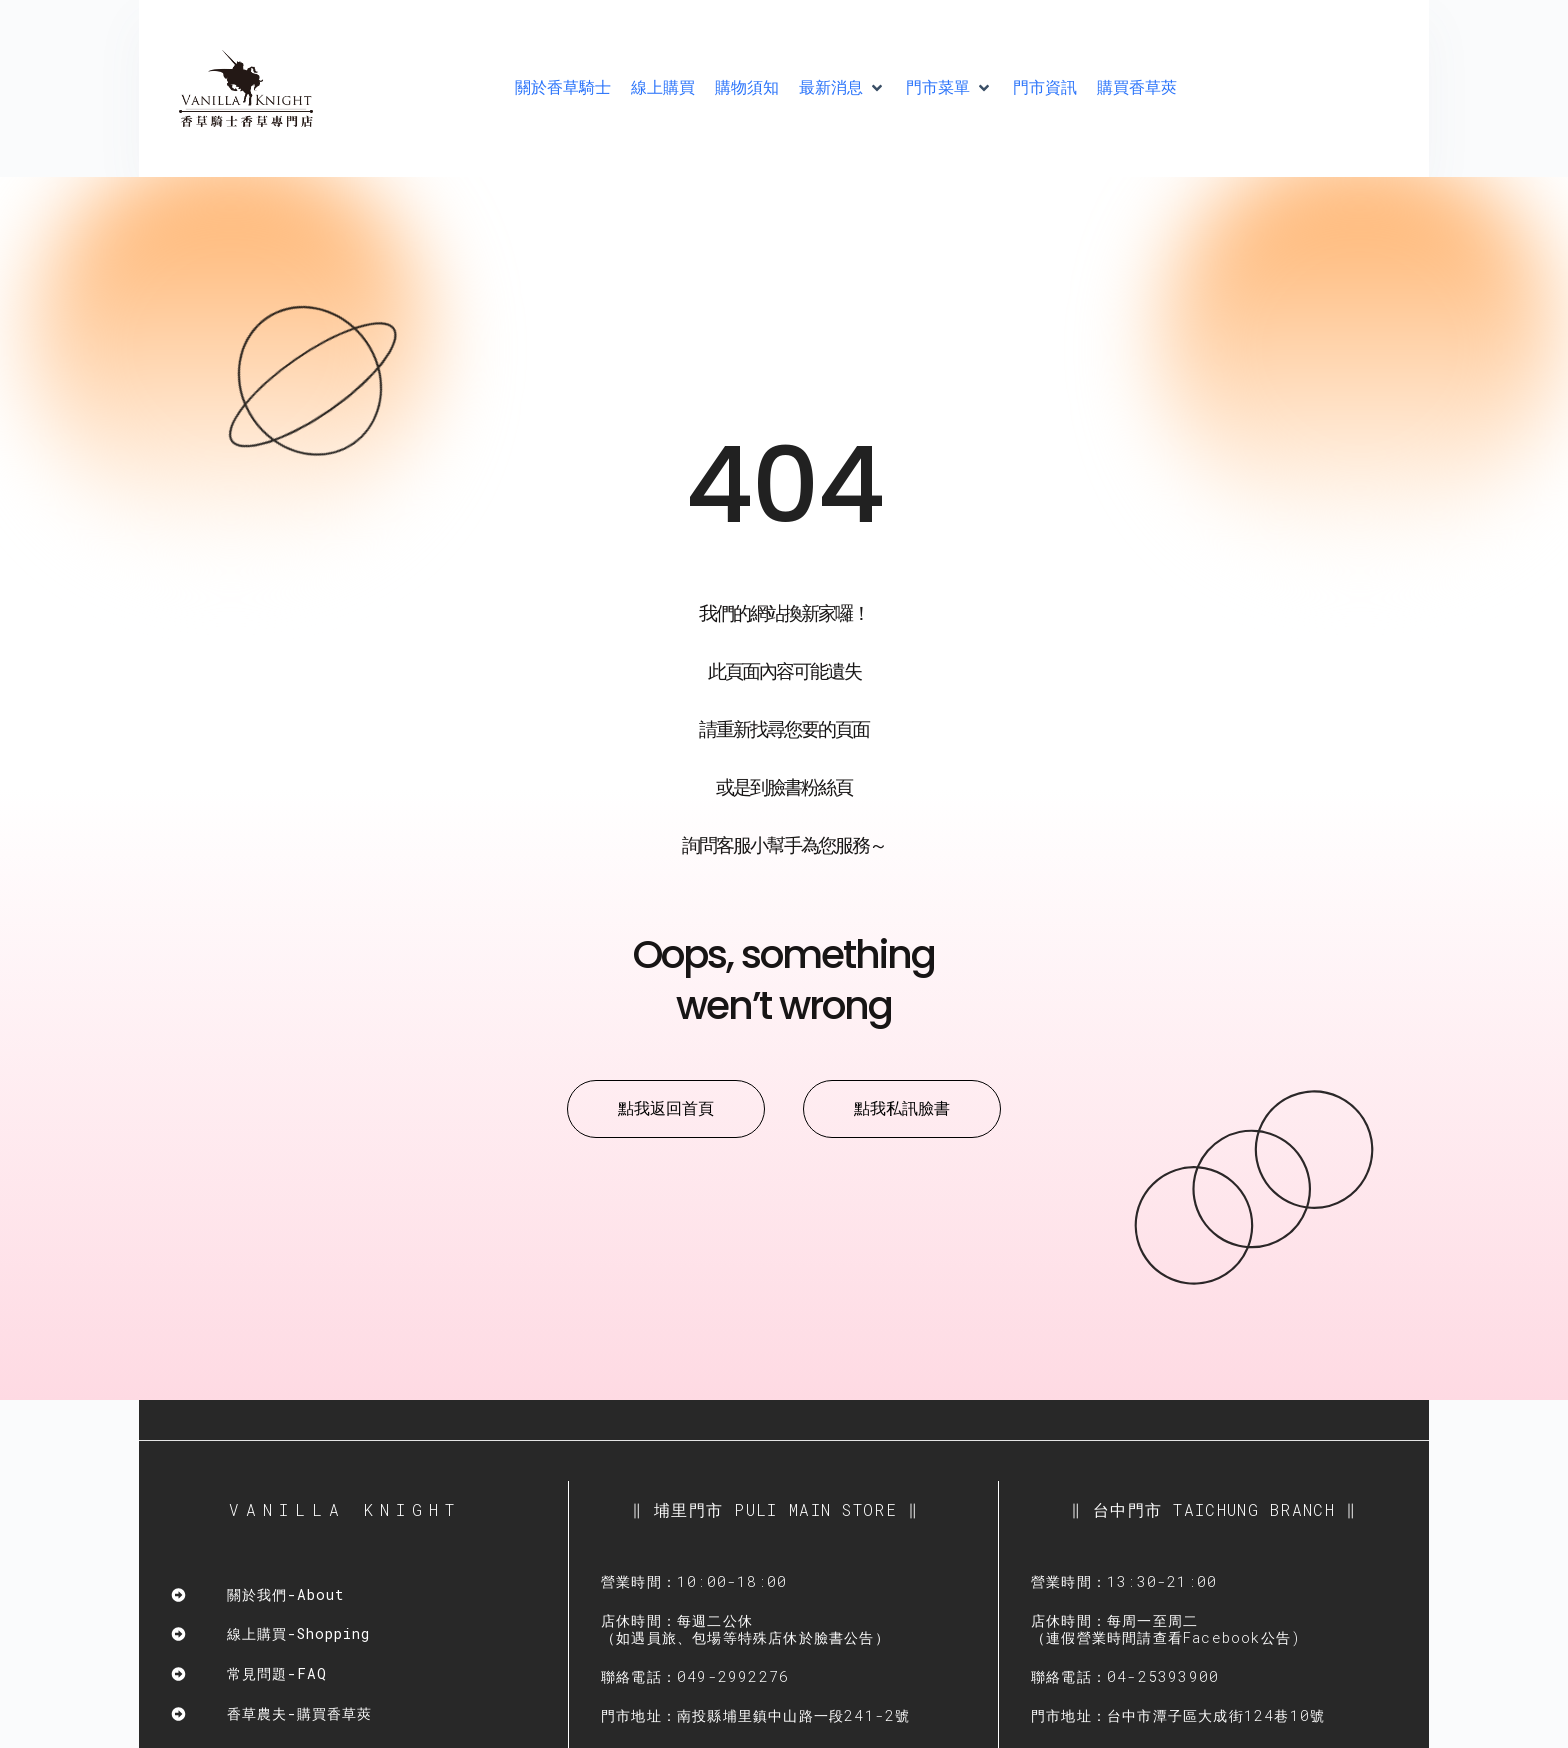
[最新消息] (842, 88)
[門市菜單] (949, 88)
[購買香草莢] (1137, 88)
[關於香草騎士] (563, 88)
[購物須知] (747, 88)
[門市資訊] (1045, 88)
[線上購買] (663, 88)
